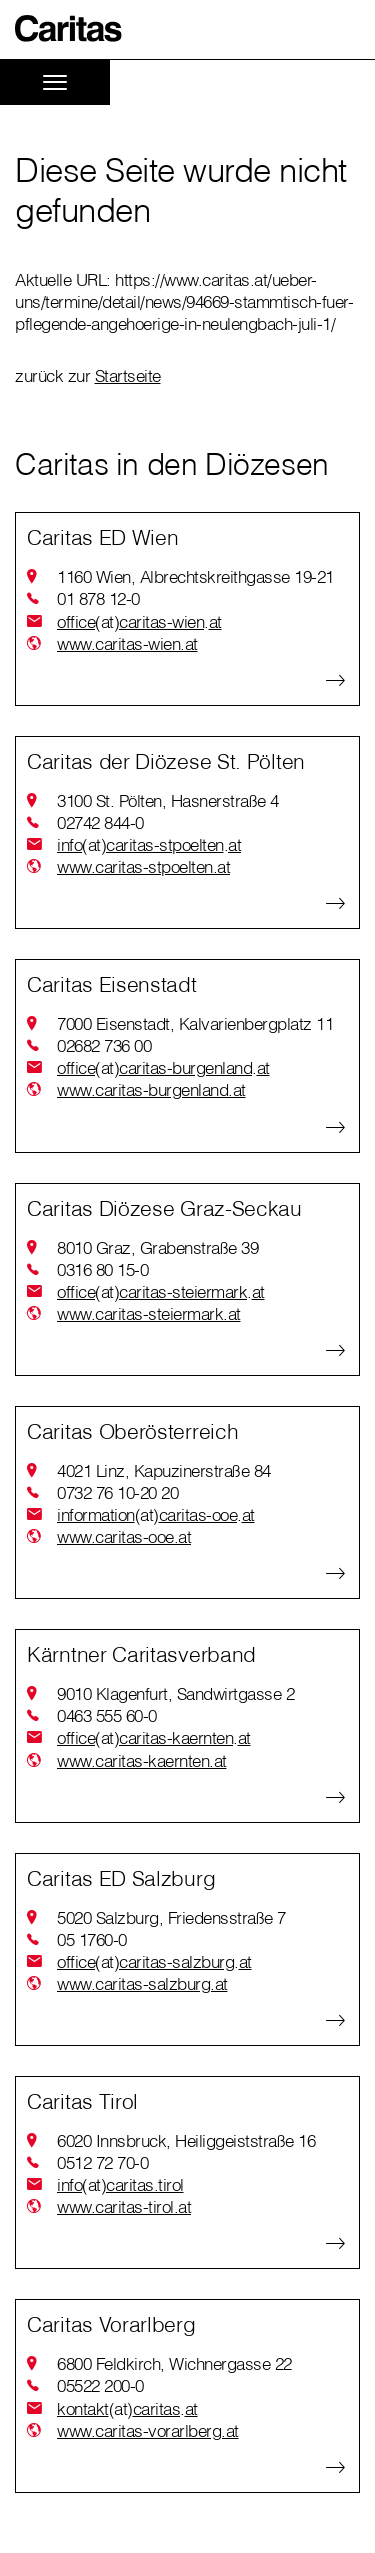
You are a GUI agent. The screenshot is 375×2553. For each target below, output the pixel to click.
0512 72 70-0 (102, 2162)
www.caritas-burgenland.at (151, 1089)
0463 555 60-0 (107, 1715)
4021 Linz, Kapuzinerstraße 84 (164, 1470)
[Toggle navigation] (55, 82)
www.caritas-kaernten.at (142, 1760)
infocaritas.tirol (120, 2185)
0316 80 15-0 (102, 1269)
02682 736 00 (104, 1045)
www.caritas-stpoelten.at (143, 866)
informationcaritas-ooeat (156, 1515)
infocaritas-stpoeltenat (149, 845)
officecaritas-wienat (139, 622)
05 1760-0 (92, 1939)
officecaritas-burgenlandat (163, 1068)
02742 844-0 (100, 822)
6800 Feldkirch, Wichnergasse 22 (174, 2363)
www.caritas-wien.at (127, 643)
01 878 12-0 (98, 598)
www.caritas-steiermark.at (149, 1313)
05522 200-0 (100, 2385)
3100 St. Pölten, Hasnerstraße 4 (168, 800)
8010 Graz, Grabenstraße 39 (157, 1247)
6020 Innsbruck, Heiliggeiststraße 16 (186, 2140)
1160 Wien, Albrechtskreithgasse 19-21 (195, 576)
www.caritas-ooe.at (124, 1536)
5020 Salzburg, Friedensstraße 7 (171, 1917)
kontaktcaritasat (127, 2409)
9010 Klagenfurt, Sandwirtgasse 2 (175, 1693)
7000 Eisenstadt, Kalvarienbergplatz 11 (195, 1023)
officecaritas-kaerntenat (154, 1738)
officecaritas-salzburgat (154, 1962)
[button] (69, 28)
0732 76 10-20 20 (117, 1492)
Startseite (128, 375)
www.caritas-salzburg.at (142, 1983)
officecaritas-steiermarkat (161, 1292)
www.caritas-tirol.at (124, 2206)
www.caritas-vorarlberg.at (148, 2430)
